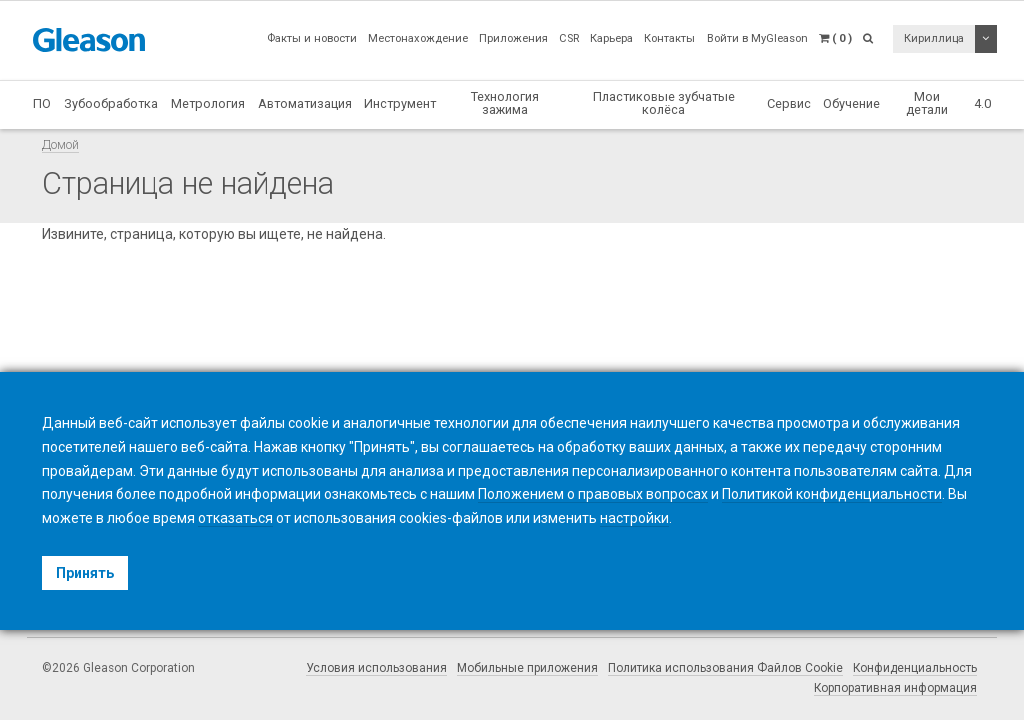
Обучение (851, 103)
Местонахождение (418, 38)
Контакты (669, 38)
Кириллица (934, 38)
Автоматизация (305, 103)
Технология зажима (505, 103)
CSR (569, 38)
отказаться (235, 518)
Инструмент (400, 103)
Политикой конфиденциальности (832, 494)
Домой (60, 144)
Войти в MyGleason (757, 38)
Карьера (611, 38)
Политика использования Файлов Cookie (725, 668)
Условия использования (376, 668)
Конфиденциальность (915, 668)
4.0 (982, 103)
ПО (42, 103)
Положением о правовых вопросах (593, 494)
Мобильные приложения (527, 668)
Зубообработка (111, 103)
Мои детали (927, 103)
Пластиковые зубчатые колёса (664, 103)
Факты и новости (312, 38)
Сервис (789, 103)
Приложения (513, 38)
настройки (634, 518)
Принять (85, 573)
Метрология (208, 103)
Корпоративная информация (895, 688)
